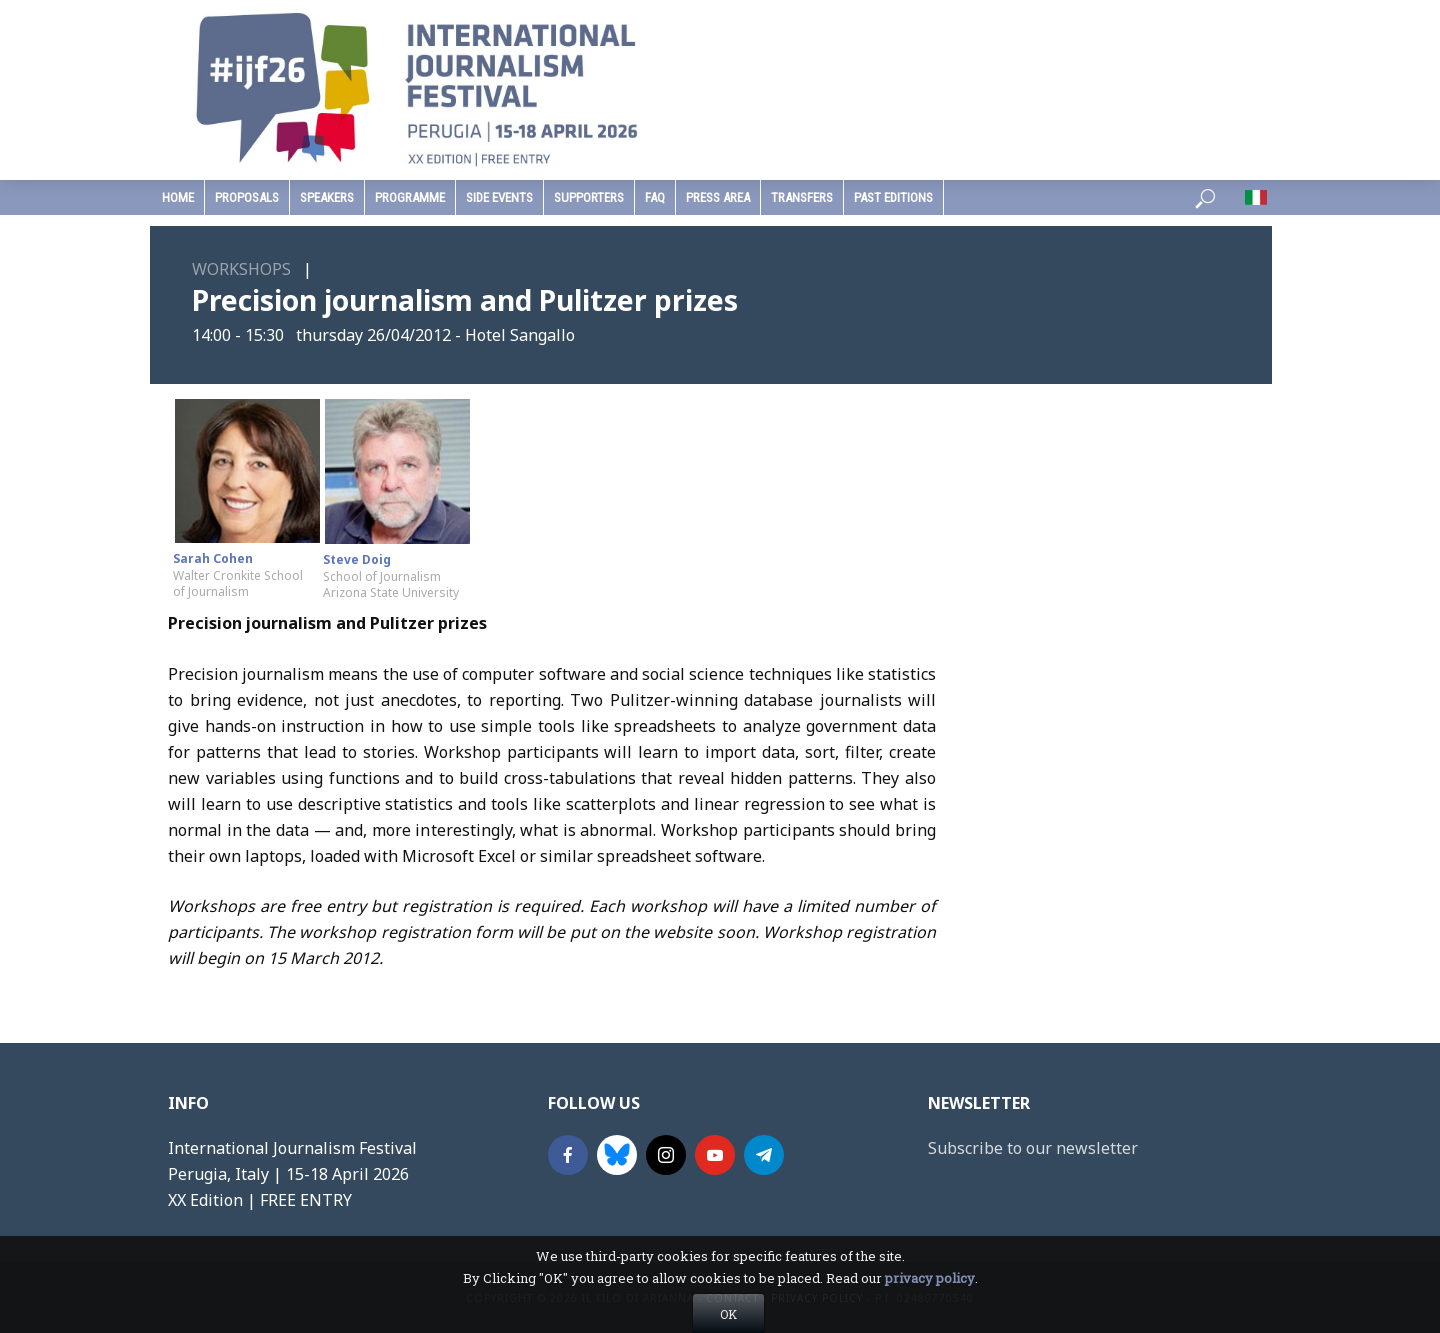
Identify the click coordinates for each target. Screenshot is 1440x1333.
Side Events (499, 197)
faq (655, 197)
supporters (589, 197)
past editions (893, 197)
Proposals (247, 197)
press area (718, 197)
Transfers (802, 197)
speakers (327, 197)
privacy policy (930, 1313)
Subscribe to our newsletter (1033, 1148)
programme (410, 197)
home (178, 197)
